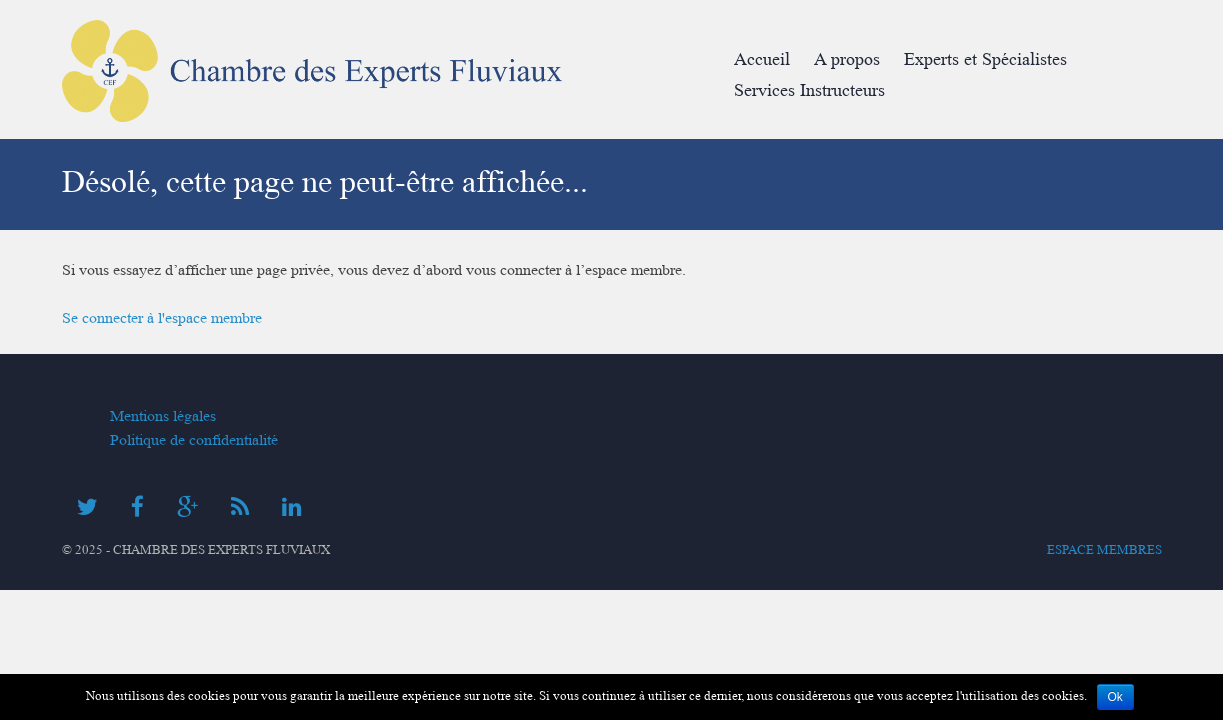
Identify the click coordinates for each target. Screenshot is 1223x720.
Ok (1115, 697)
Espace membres (1104, 550)
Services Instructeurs (809, 90)
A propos (847, 59)
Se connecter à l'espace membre (162, 318)
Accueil (762, 59)
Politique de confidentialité (194, 440)
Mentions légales (163, 416)
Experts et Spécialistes (985, 59)
